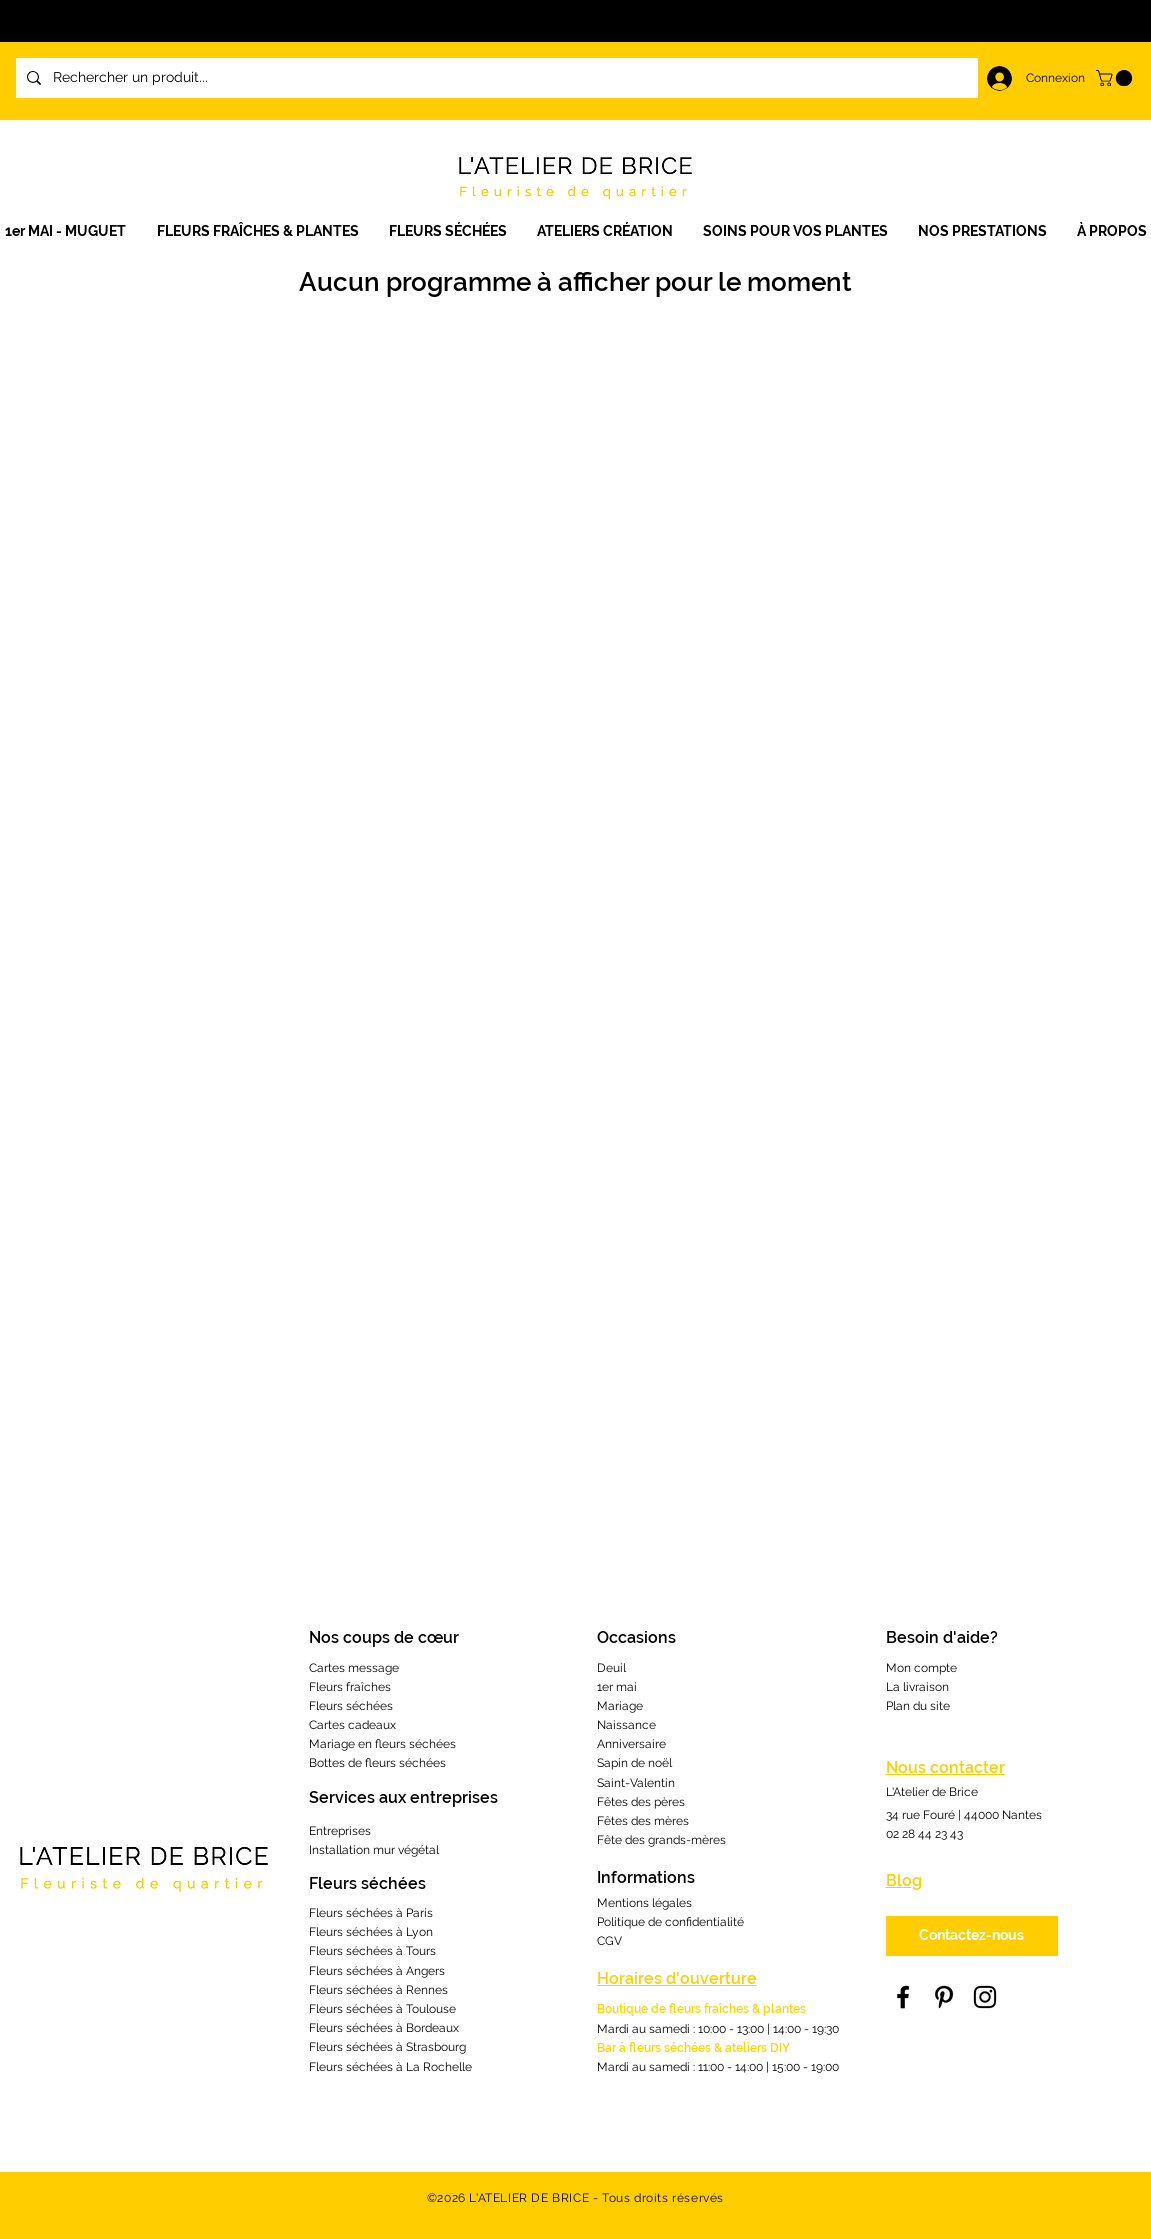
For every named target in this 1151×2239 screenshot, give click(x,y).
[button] (605, 231)
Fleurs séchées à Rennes (378, 1990)
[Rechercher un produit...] (548, 78)
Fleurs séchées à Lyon (371, 1932)
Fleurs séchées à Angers (377, 1971)
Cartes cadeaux (352, 1725)
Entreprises (340, 1831)
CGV (609, 1941)
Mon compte (921, 1668)
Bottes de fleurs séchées (377, 1763)
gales (677, 1903)
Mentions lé (629, 1903)
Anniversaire (631, 1744)
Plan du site (918, 1706)
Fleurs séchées (351, 1706)
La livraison (917, 1687)
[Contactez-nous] (972, 1936)
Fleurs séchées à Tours (372, 1951)
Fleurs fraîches (350, 1687)
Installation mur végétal (374, 1850)
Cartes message (354, 1668)
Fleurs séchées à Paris (371, 1913)
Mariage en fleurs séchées (382, 1744)
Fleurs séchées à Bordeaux (384, 2028)
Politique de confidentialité (670, 1922)
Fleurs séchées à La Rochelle (390, 2067)
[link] (1116, 78)
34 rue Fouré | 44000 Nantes (964, 1815)
